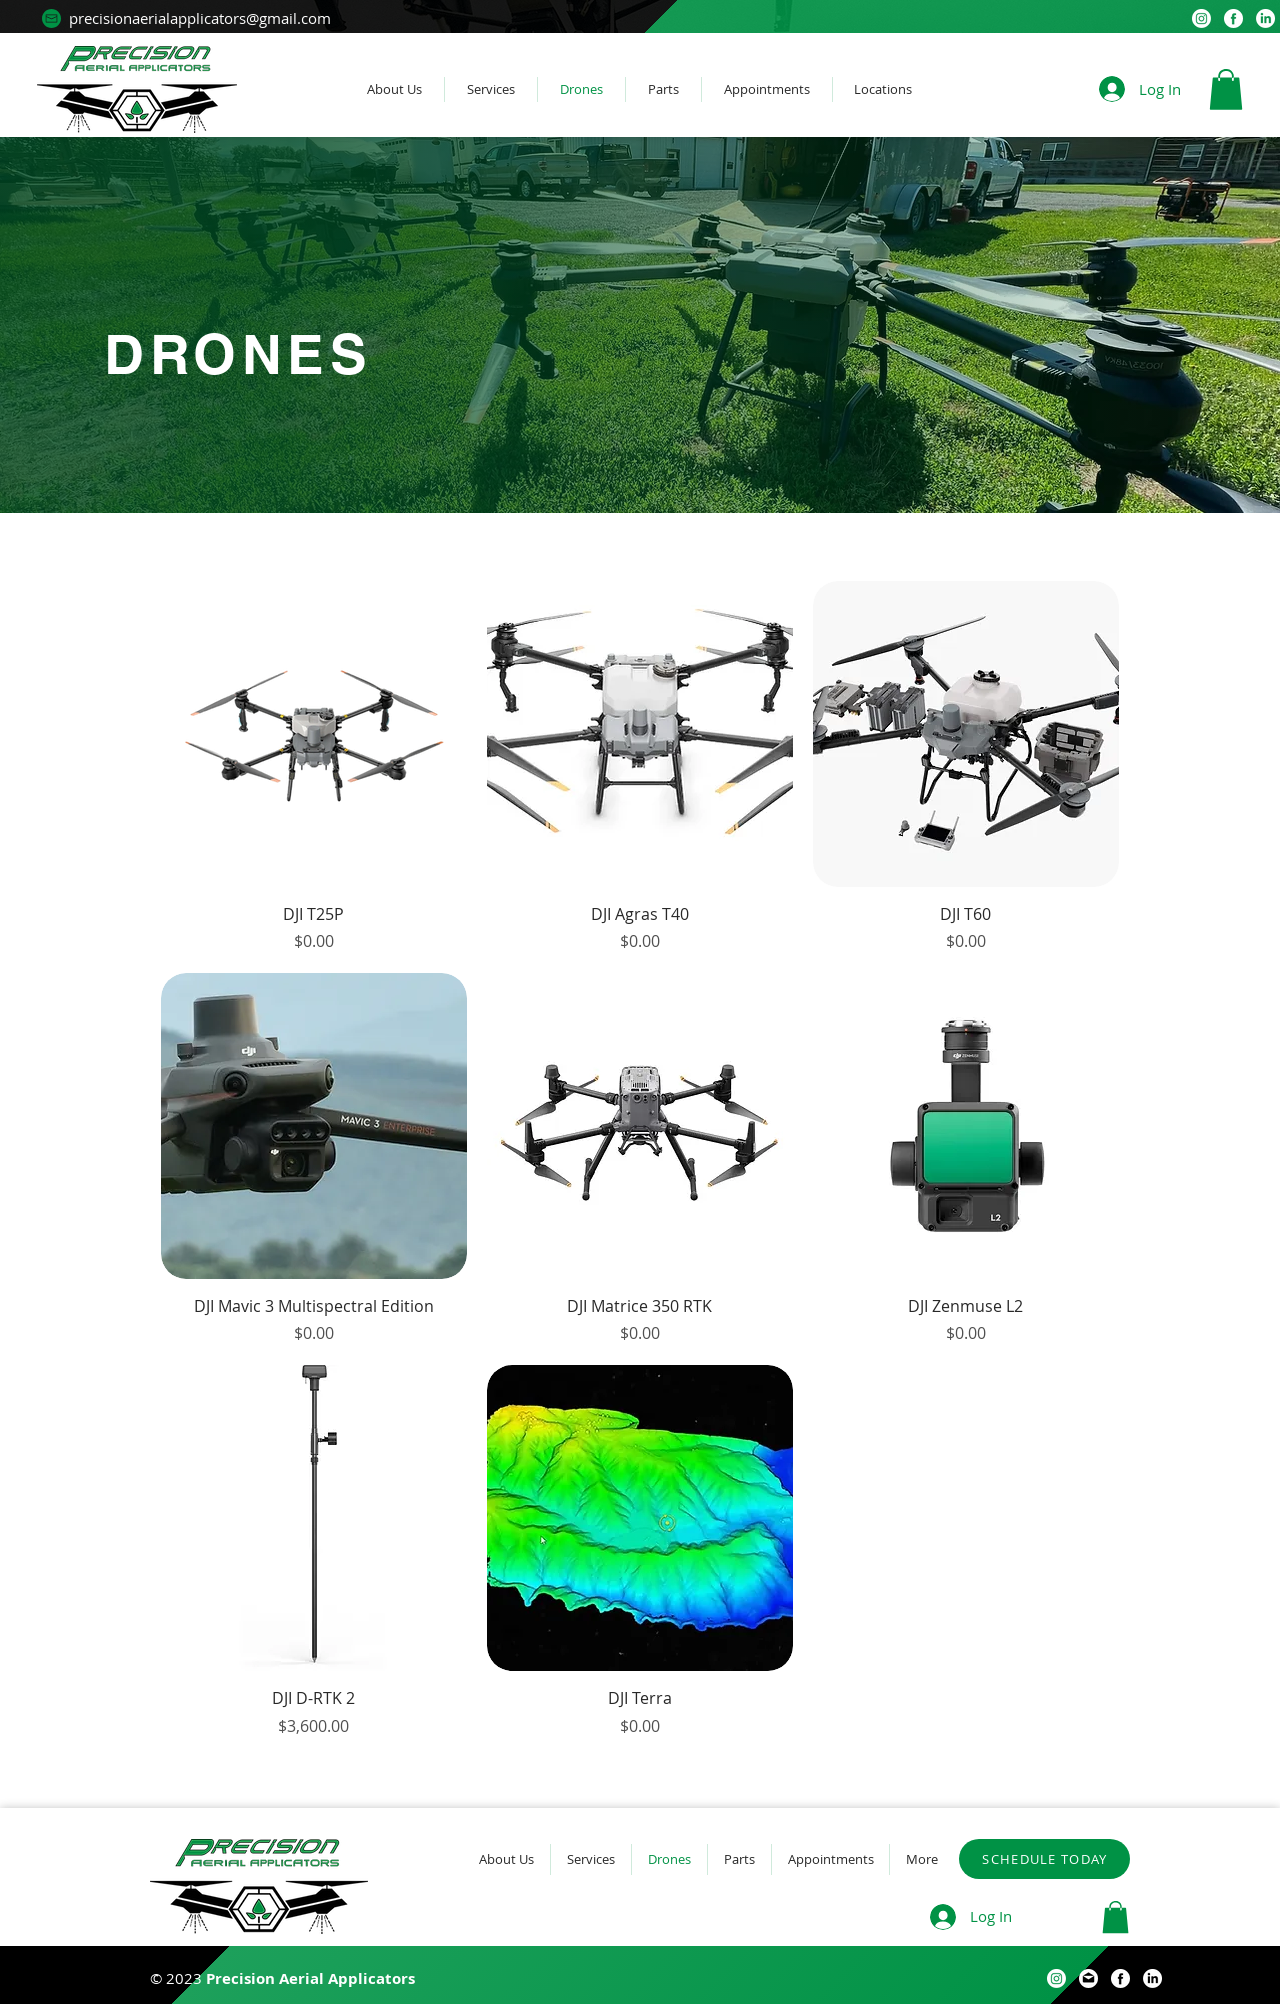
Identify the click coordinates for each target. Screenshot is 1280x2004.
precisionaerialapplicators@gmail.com (200, 18)
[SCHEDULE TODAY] (1044, 1859)
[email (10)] (1088, 1978)
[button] (1226, 89)
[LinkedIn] (1265, 18)
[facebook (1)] (1233, 18)
